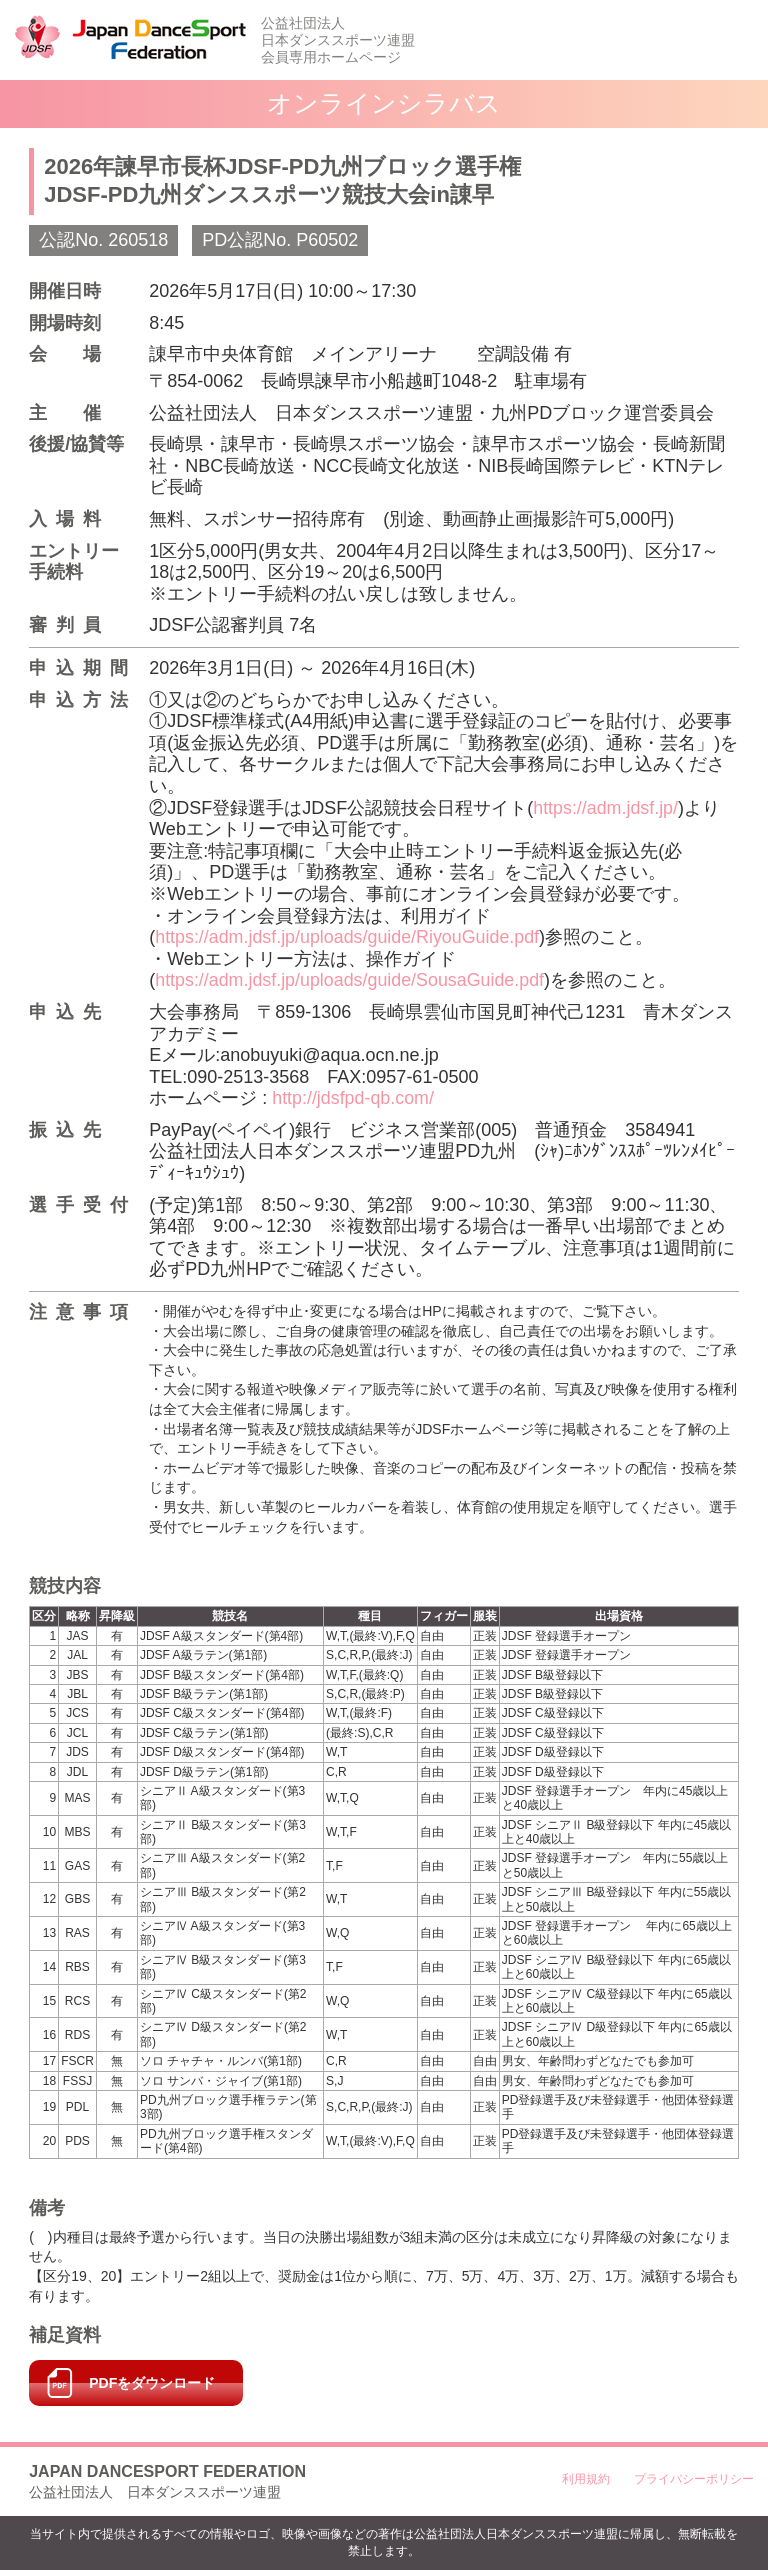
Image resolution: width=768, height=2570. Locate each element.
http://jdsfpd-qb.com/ (353, 1098)
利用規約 (586, 2479)
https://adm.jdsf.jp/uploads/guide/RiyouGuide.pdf (348, 937)
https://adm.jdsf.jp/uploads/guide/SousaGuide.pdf (351, 980)
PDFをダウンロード (152, 2383)
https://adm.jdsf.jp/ (606, 808)
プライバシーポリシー (694, 2479)
